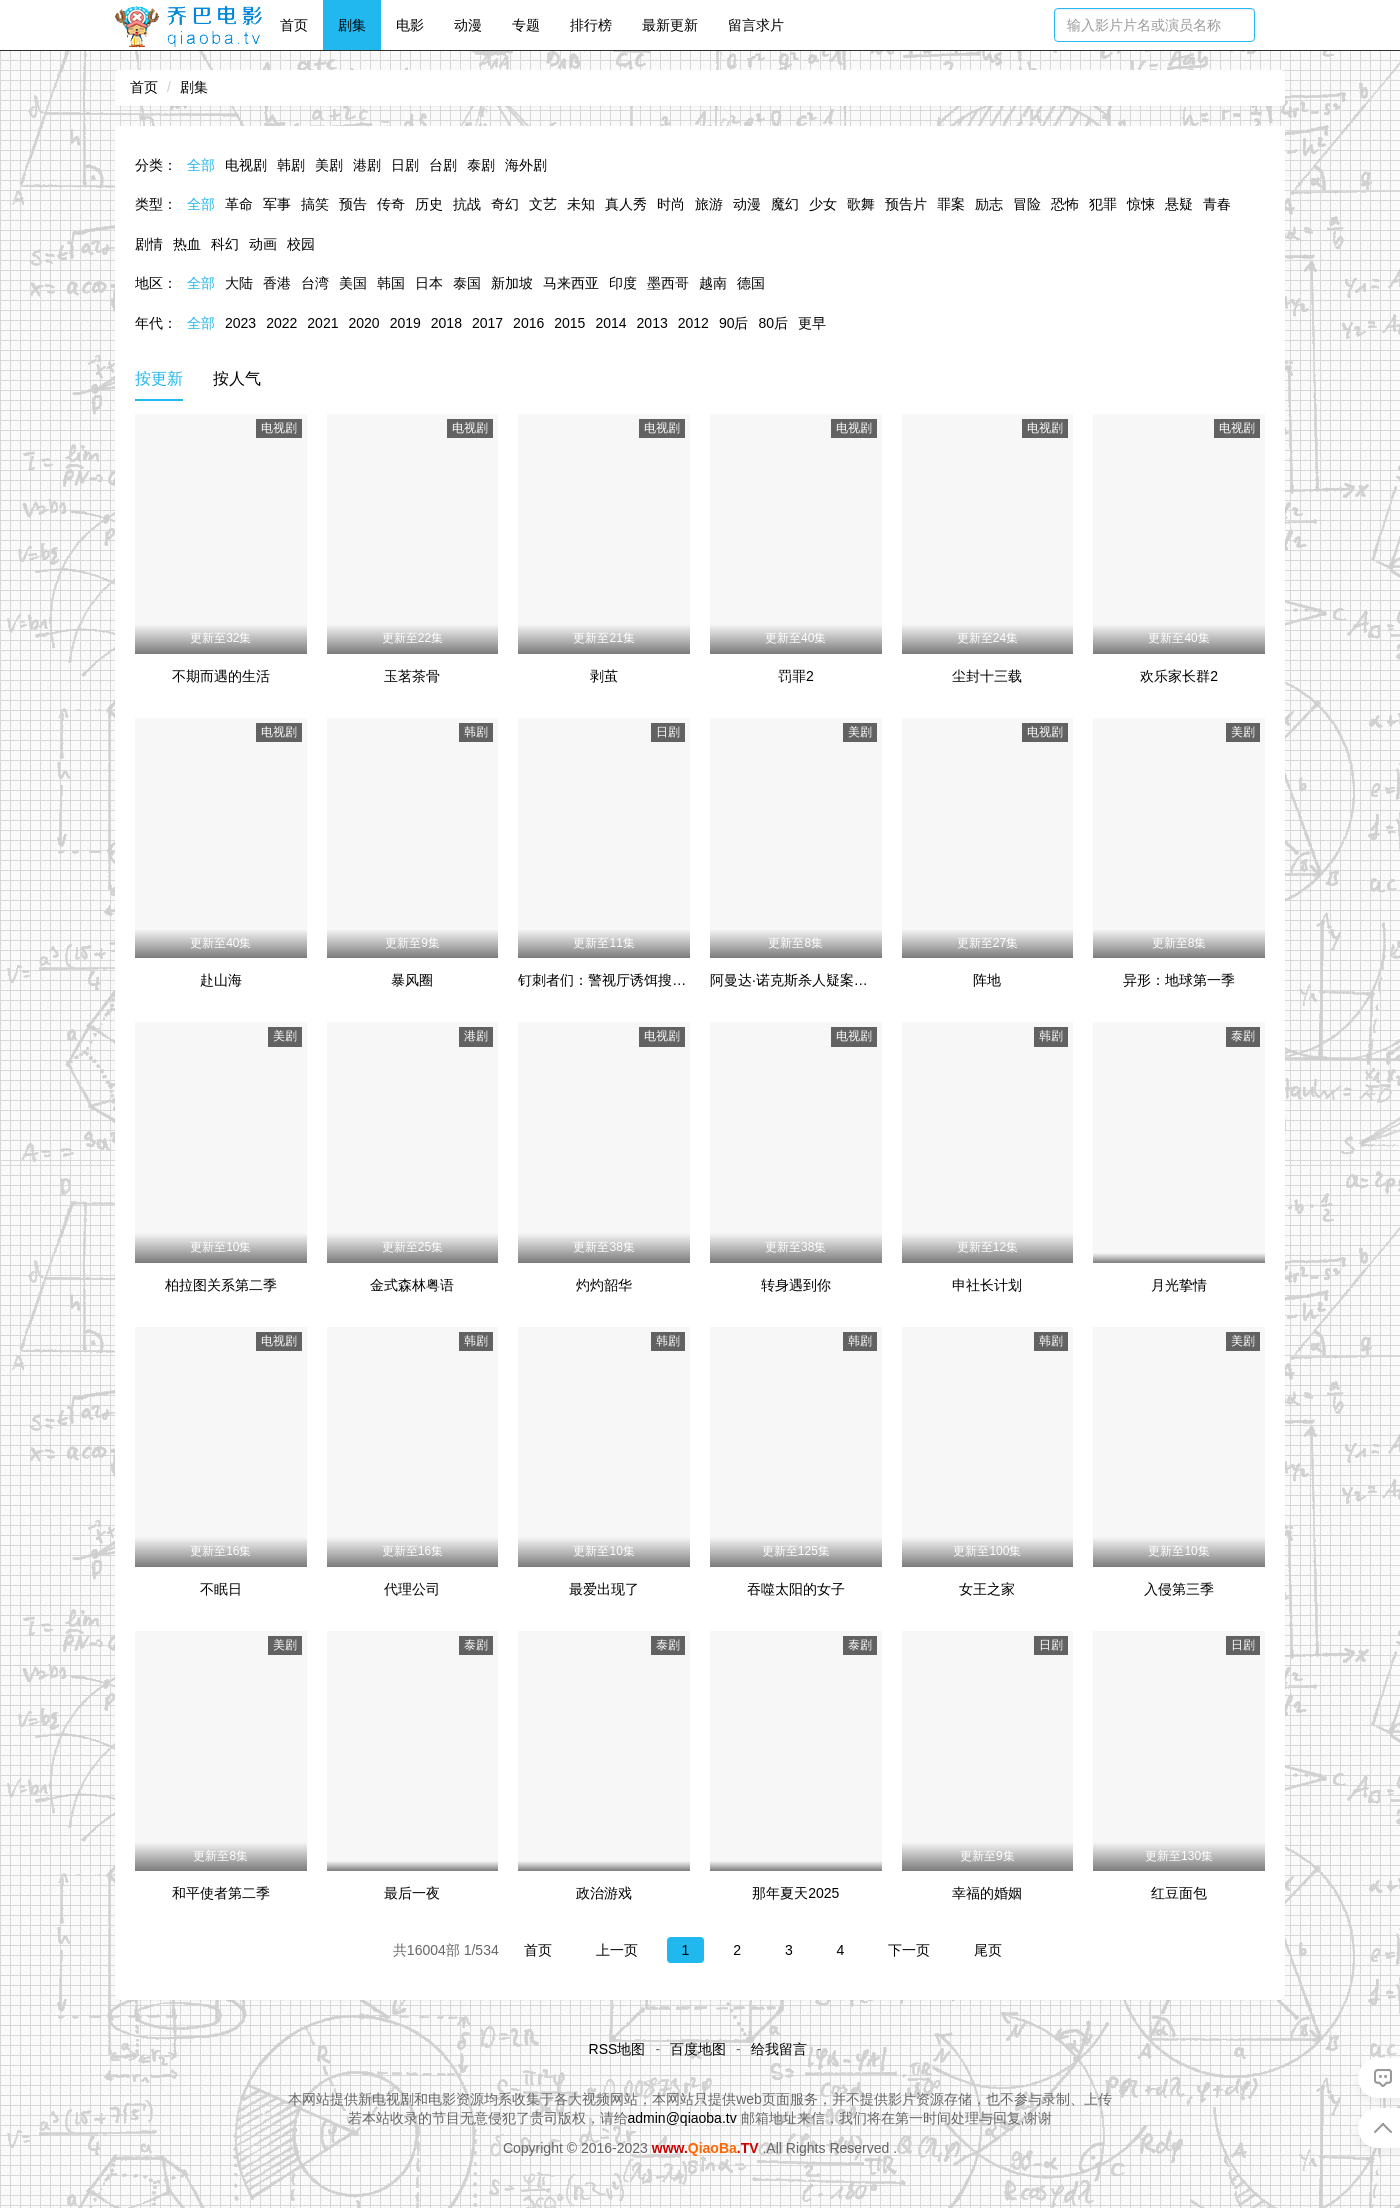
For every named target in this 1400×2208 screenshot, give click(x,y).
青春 (1217, 204)
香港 (277, 283)
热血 (187, 244)
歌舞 (861, 204)
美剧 (329, 165)
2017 (487, 323)
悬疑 (1179, 204)
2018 (446, 323)
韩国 (391, 283)
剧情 (149, 244)
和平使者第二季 (221, 1893)
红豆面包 (1179, 1893)
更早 (812, 323)
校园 (301, 244)
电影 (410, 25)
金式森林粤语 (412, 1285)
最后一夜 (412, 1893)
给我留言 (779, 2049)
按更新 (159, 378)
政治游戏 (604, 1893)
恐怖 (1065, 204)
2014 (610, 323)
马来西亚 (571, 283)
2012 (693, 323)
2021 (322, 323)
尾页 (988, 1950)
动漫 (468, 25)
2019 (405, 323)
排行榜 (591, 25)
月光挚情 (1179, 1285)
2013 (652, 323)
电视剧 (246, 165)
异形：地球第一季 (1179, 980)
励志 (989, 204)
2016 (528, 323)
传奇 (391, 204)
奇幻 (505, 204)
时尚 (671, 204)
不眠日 (221, 1589)
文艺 (543, 204)
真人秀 (626, 204)
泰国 (467, 283)
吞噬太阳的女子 (796, 1589)
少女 (823, 204)
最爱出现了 (604, 1589)
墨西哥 (668, 283)
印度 (623, 283)
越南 (713, 283)
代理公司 (412, 1589)
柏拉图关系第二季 (221, 1285)
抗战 (467, 204)
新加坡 (512, 283)
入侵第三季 (1179, 1589)
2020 (363, 323)
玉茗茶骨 (412, 676)
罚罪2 (796, 676)
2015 (569, 323)
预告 (353, 204)
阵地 (987, 980)
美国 (353, 283)
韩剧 (291, 165)
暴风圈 (412, 980)
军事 (277, 204)
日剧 (405, 165)
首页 (294, 25)
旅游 (709, 204)
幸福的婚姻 (987, 1893)
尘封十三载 (987, 676)
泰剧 (481, 165)
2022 (281, 323)
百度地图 (698, 2049)
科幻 (225, 244)
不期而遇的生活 (221, 676)
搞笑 (315, 204)
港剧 (367, 165)
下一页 (909, 1950)
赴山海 (221, 980)
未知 (581, 204)
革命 (239, 204)
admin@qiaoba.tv (682, 2118)
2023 (240, 323)
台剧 (443, 165)
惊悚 (1141, 204)
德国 (751, 283)
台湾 (315, 283)
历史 (429, 204)
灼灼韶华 (604, 1285)
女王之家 (987, 1589)
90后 (734, 323)
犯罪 (1103, 204)
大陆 (239, 283)
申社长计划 (987, 1285)
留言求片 (756, 25)
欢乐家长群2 (1179, 676)
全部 (201, 165)
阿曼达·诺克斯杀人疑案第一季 (803, 980)
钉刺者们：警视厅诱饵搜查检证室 (623, 980)
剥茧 (604, 676)
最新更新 (670, 25)
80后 (773, 323)
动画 (263, 244)
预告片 (906, 204)
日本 (429, 283)
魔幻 (785, 204)
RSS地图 (617, 2049)
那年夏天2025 (795, 1893)
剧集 (352, 25)
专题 (526, 25)
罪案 (951, 204)
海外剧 (526, 165)
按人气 (237, 378)
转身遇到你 (796, 1285)
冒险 (1027, 204)
